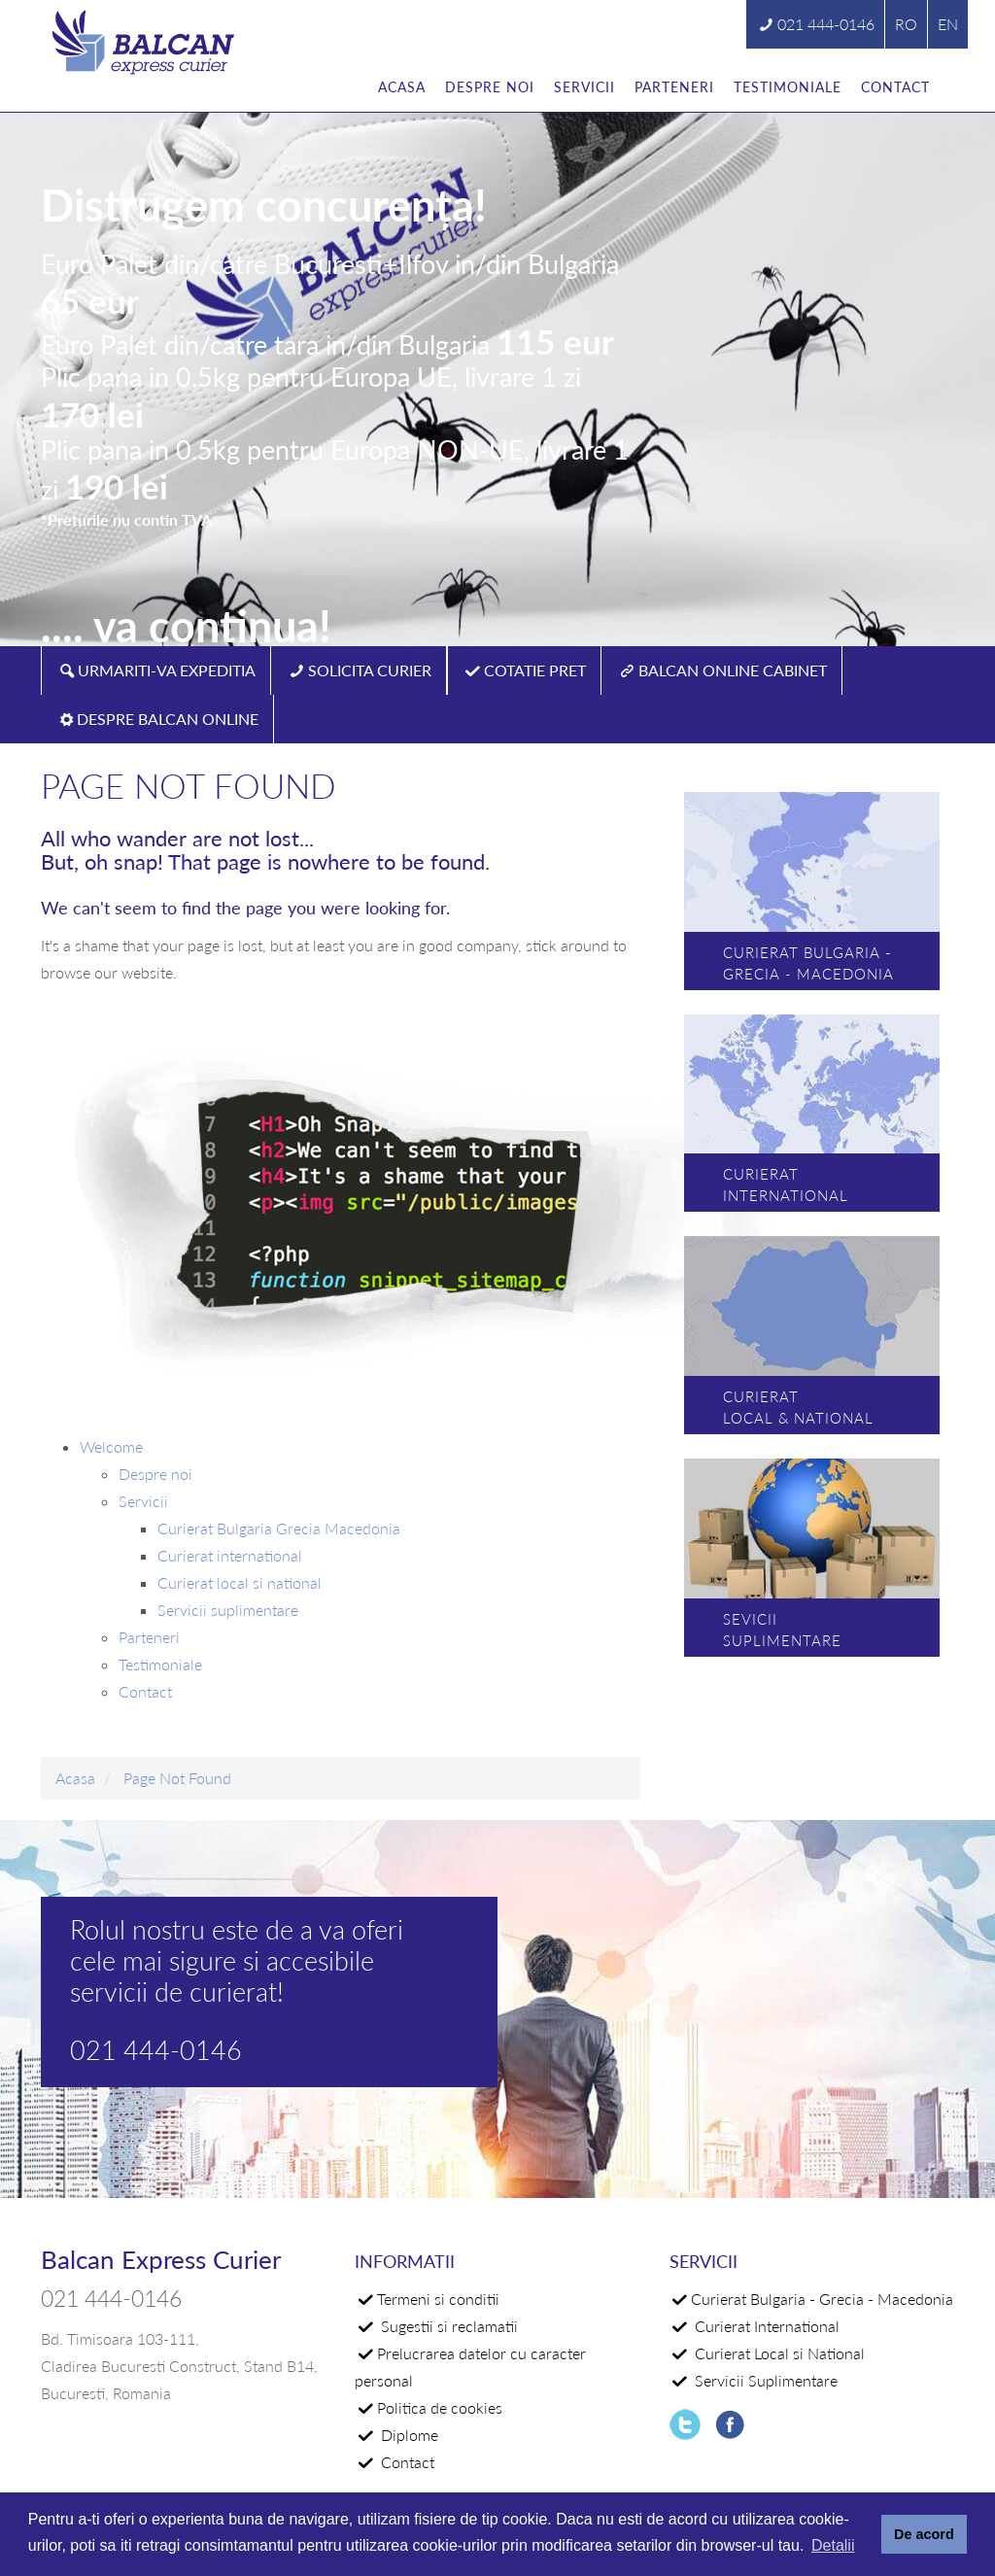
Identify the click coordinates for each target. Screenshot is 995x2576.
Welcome (111, 1446)
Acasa (402, 87)
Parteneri (674, 87)
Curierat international (229, 1555)
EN (948, 24)
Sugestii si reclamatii (447, 2326)
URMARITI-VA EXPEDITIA (167, 670)
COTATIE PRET (535, 670)
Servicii (584, 87)
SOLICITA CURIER (369, 670)
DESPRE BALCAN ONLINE (167, 718)
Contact (895, 87)
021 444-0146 (826, 24)
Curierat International (765, 2326)
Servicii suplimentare (227, 1609)
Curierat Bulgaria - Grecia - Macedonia (822, 2298)
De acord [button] (924, 2534)
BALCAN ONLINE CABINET (732, 670)
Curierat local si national (239, 1582)
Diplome (407, 2434)
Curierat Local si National (778, 2353)
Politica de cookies (439, 2407)
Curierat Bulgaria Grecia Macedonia (278, 1528)
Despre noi (489, 87)
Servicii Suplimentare (764, 2380)
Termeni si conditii (438, 2298)
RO (906, 24)
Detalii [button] (832, 2545)
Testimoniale (787, 87)
